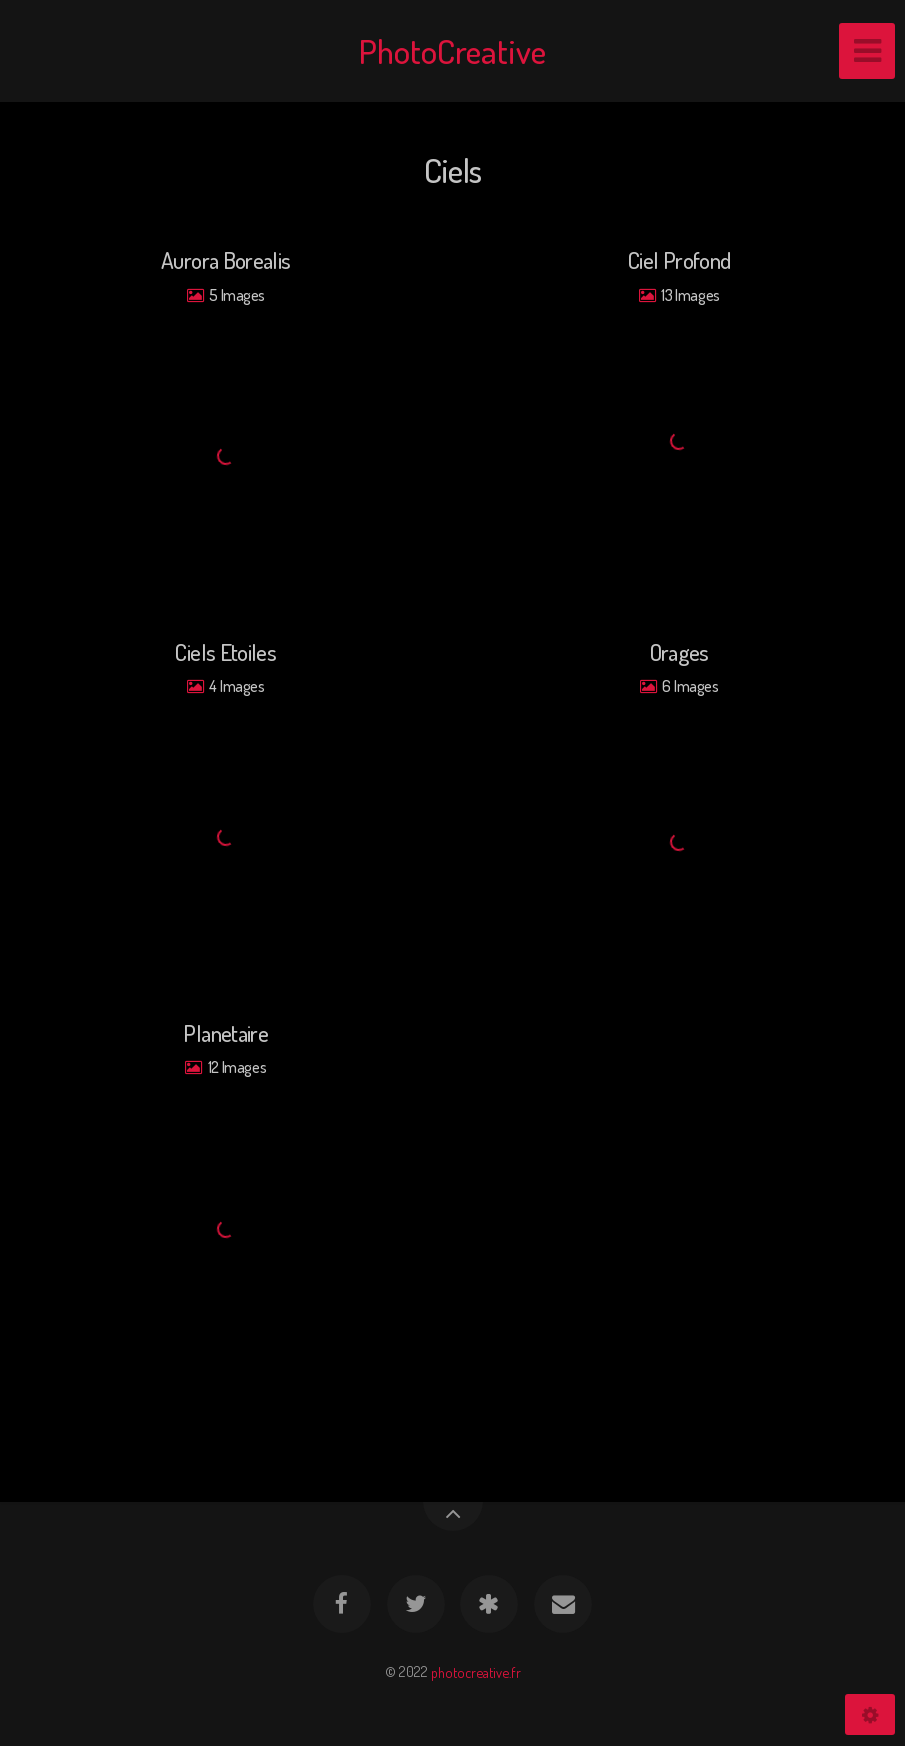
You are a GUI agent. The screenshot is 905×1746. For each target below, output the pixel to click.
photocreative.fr (476, 1671)
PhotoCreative (452, 50)
